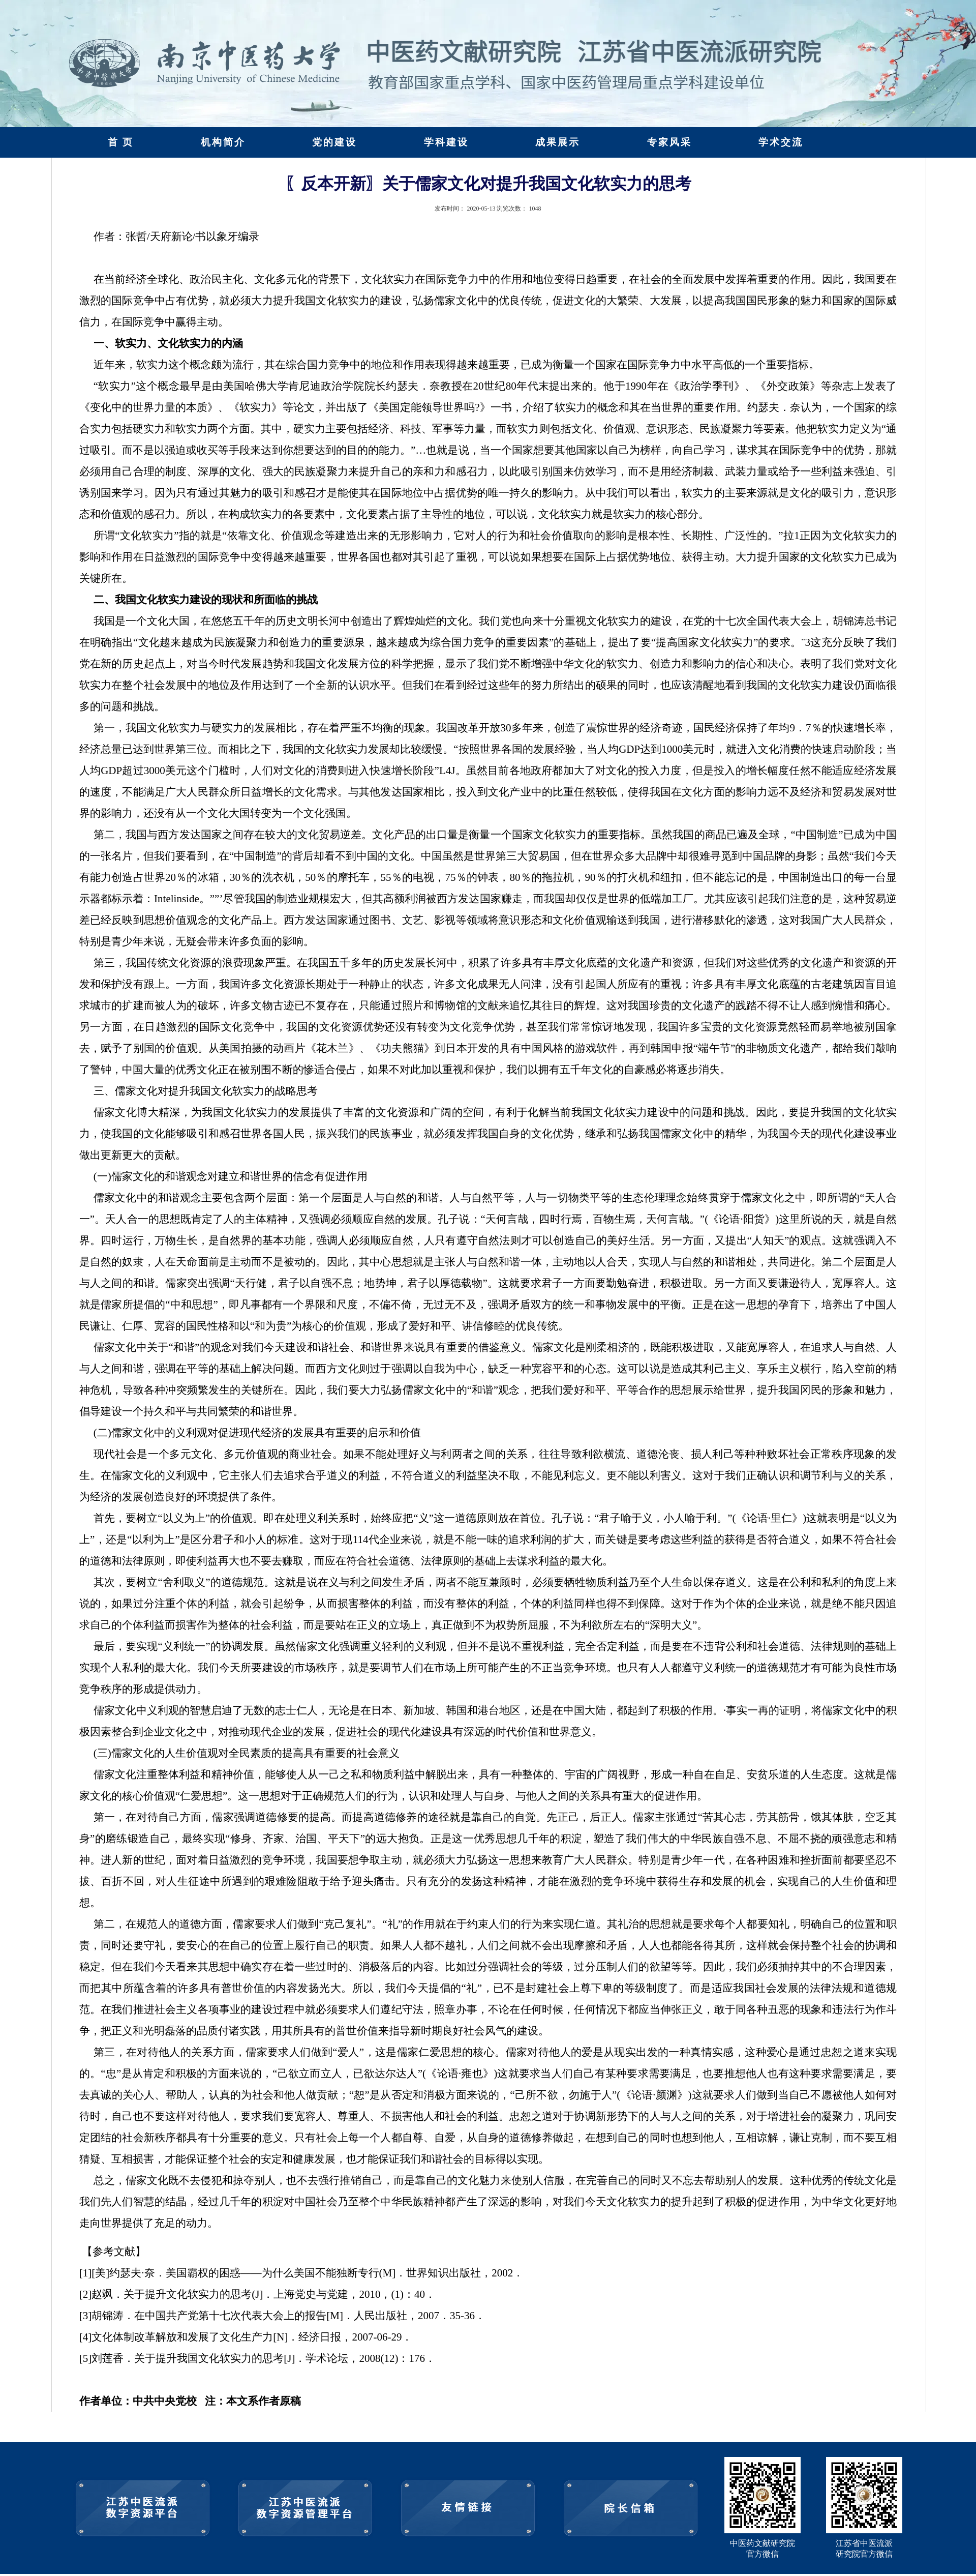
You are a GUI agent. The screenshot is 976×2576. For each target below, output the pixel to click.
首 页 (121, 142)
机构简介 (223, 142)
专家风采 (669, 142)
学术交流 (780, 142)
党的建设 (334, 142)
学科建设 (446, 142)
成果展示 (557, 142)
